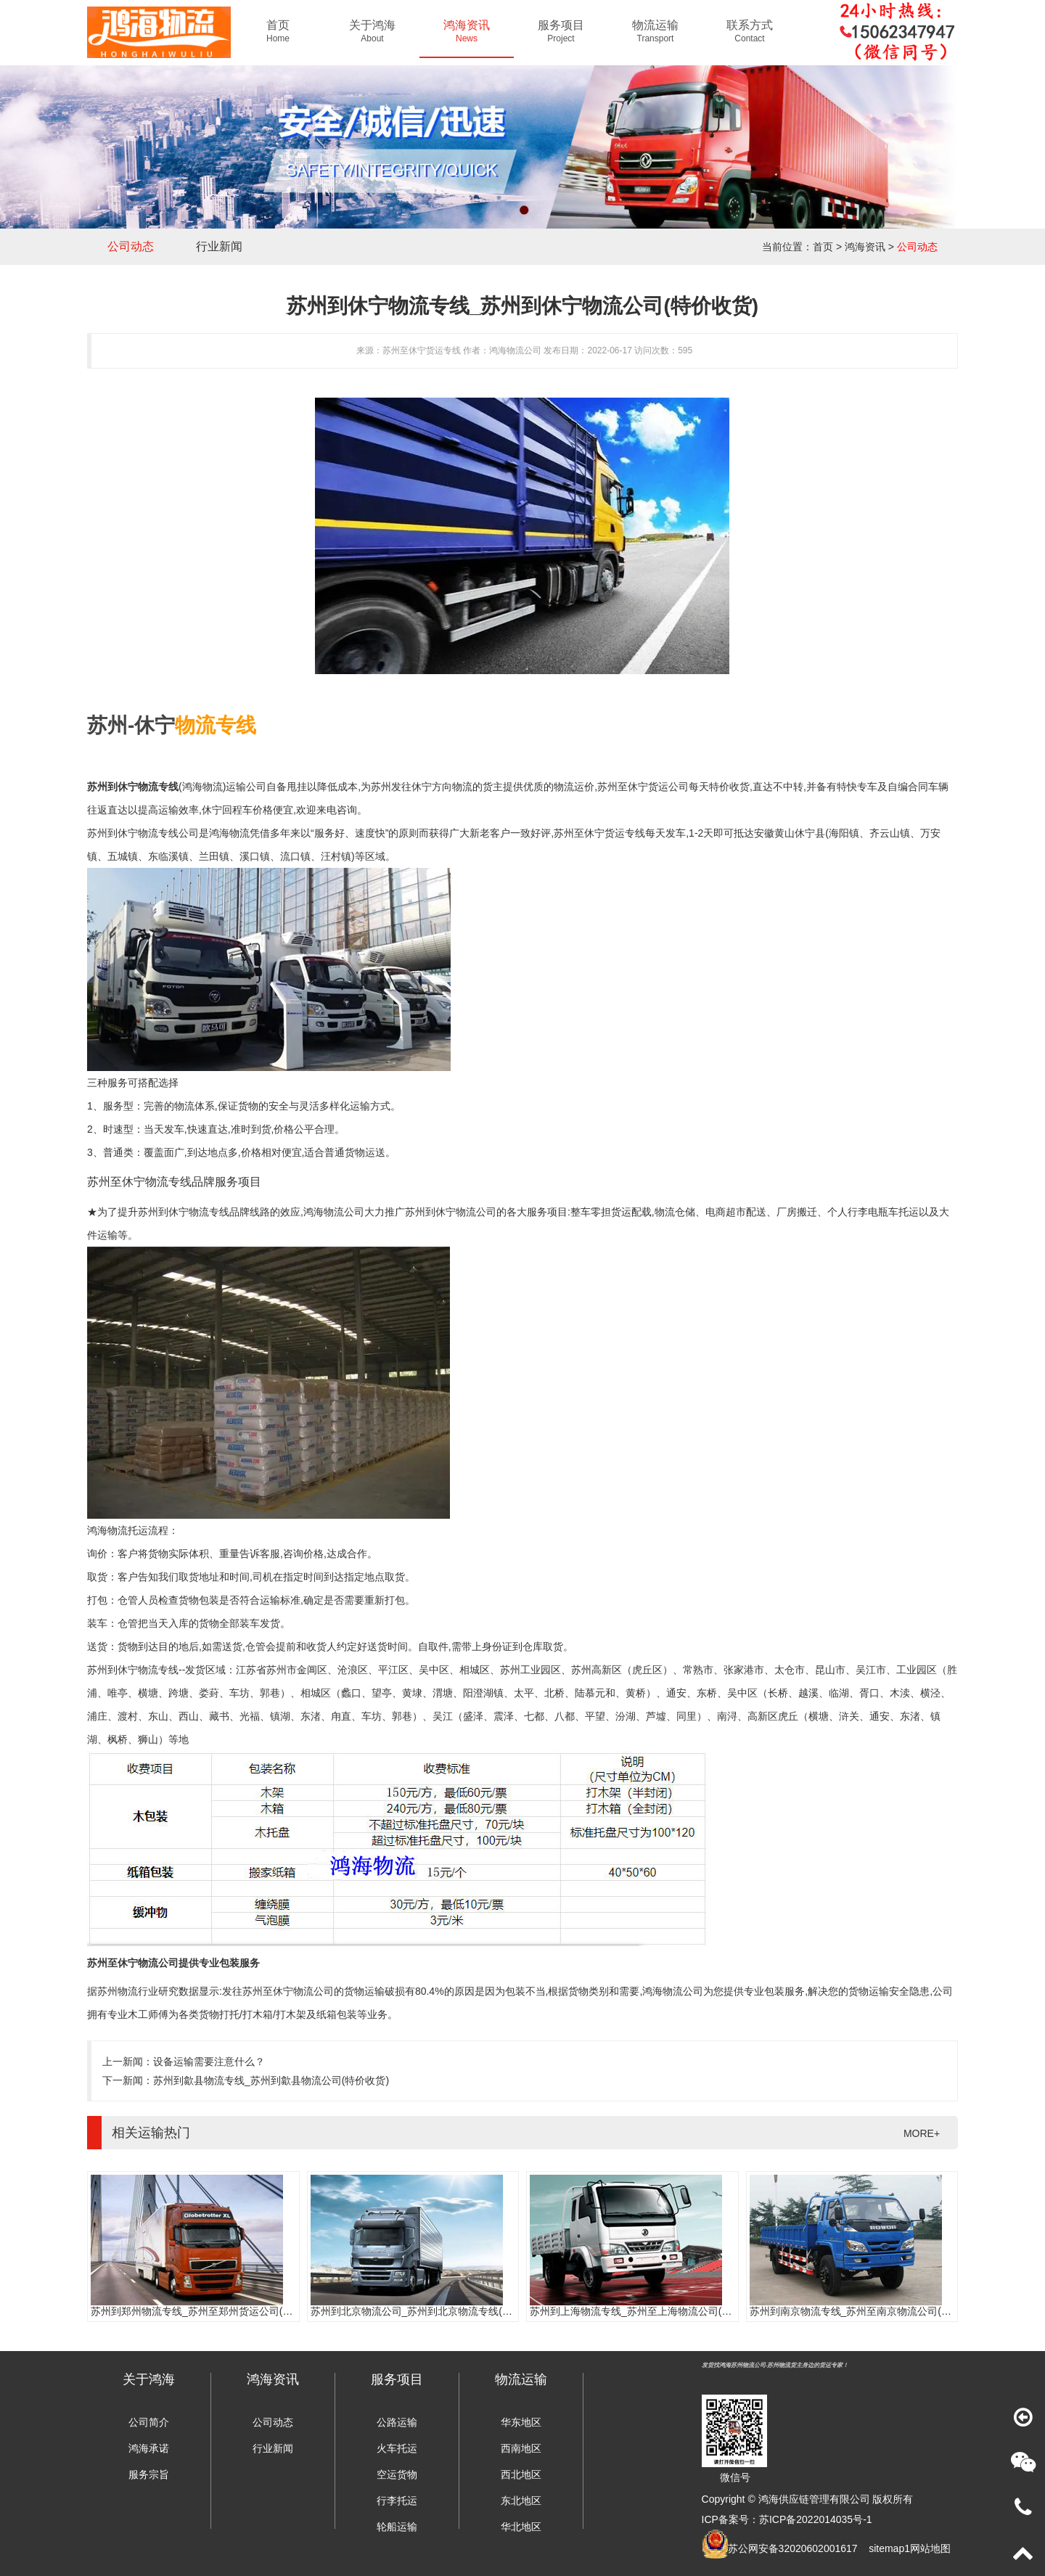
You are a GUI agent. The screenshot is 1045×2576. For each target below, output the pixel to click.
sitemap (886, 2548)
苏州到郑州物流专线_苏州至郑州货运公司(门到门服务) (214, 2311)
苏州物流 (117, 1991)
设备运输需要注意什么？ (209, 2061)
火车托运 (397, 2448)
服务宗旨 (148, 2474)
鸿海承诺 (148, 2448)
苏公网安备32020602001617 (793, 2548)
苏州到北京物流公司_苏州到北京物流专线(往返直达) (428, 2311)
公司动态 (130, 246)
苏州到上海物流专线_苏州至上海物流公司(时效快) (642, 2311)
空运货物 (397, 2474)
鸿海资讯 (865, 247)
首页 (823, 247)
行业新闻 (219, 246)
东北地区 (521, 2500)
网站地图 (930, 2548)
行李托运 (397, 2500)
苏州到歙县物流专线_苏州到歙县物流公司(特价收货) (271, 2080)
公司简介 (148, 2422)
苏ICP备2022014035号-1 (815, 2519)
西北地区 (521, 2474)
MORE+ (921, 2133)
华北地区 (521, 2526)
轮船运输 (397, 2526)
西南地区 (521, 2448)
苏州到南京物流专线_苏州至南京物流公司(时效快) (862, 2311)
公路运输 (397, 2422)
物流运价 (574, 786)
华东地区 (521, 2422)
